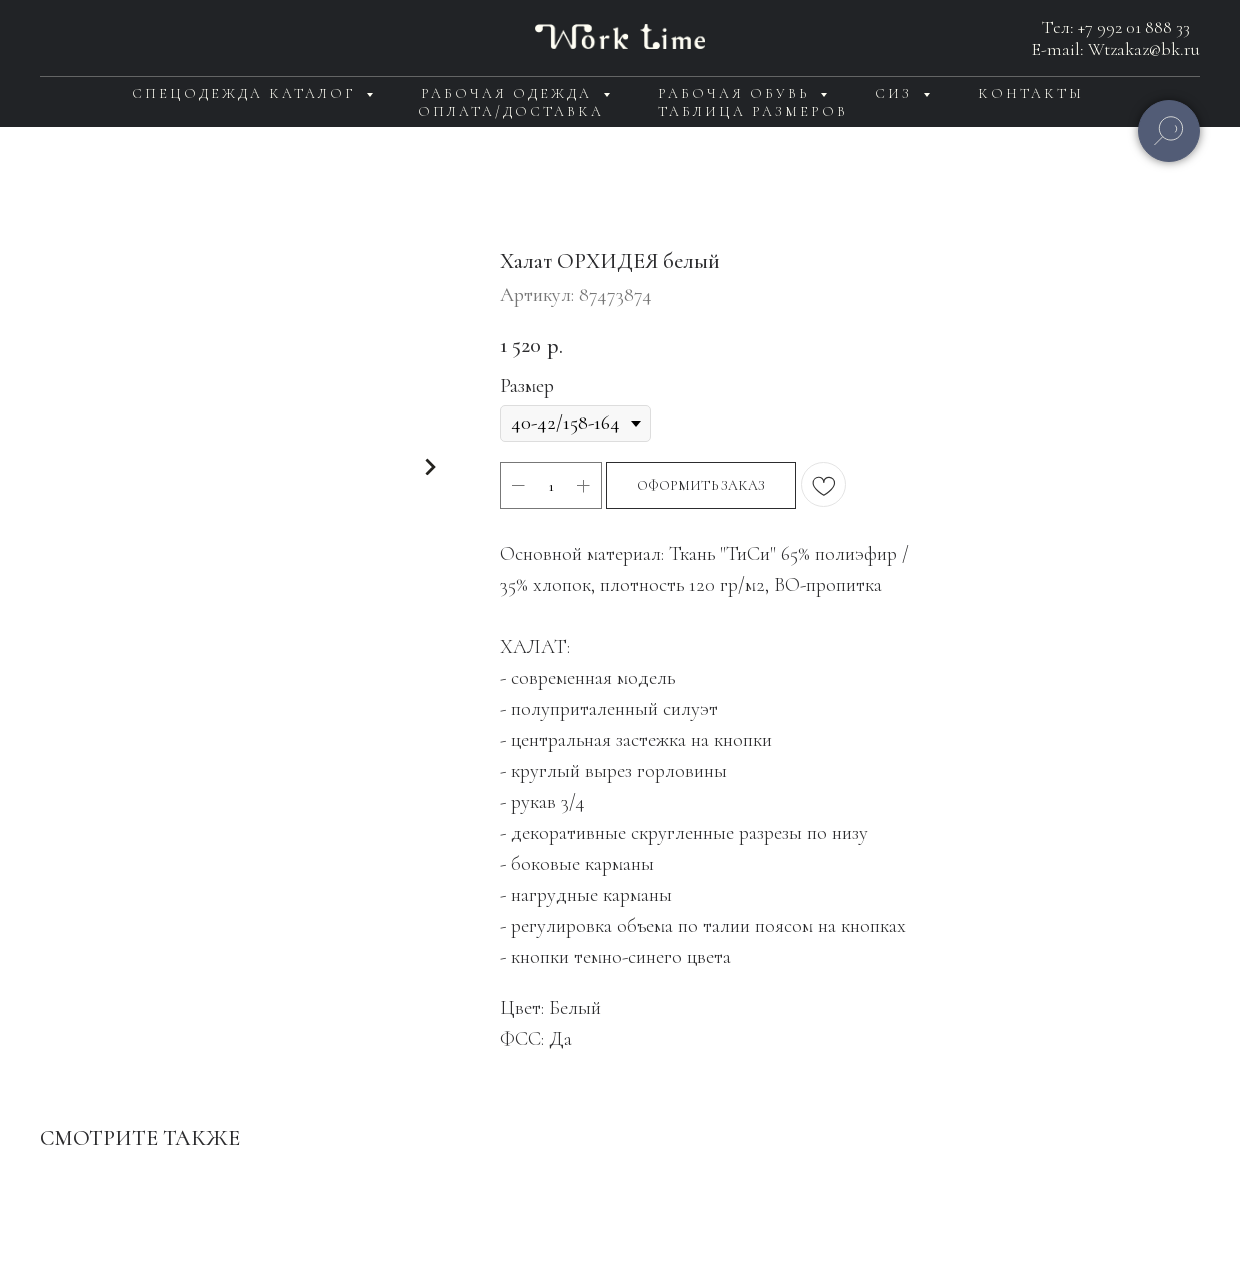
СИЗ (896, 93)
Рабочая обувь (736, 93)
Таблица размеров (753, 111)
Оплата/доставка (511, 111)
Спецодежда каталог (246, 93)
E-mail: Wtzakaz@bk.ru (1116, 49)
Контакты (1031, 93)
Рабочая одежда (509, 93)
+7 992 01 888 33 (1134, 27)
